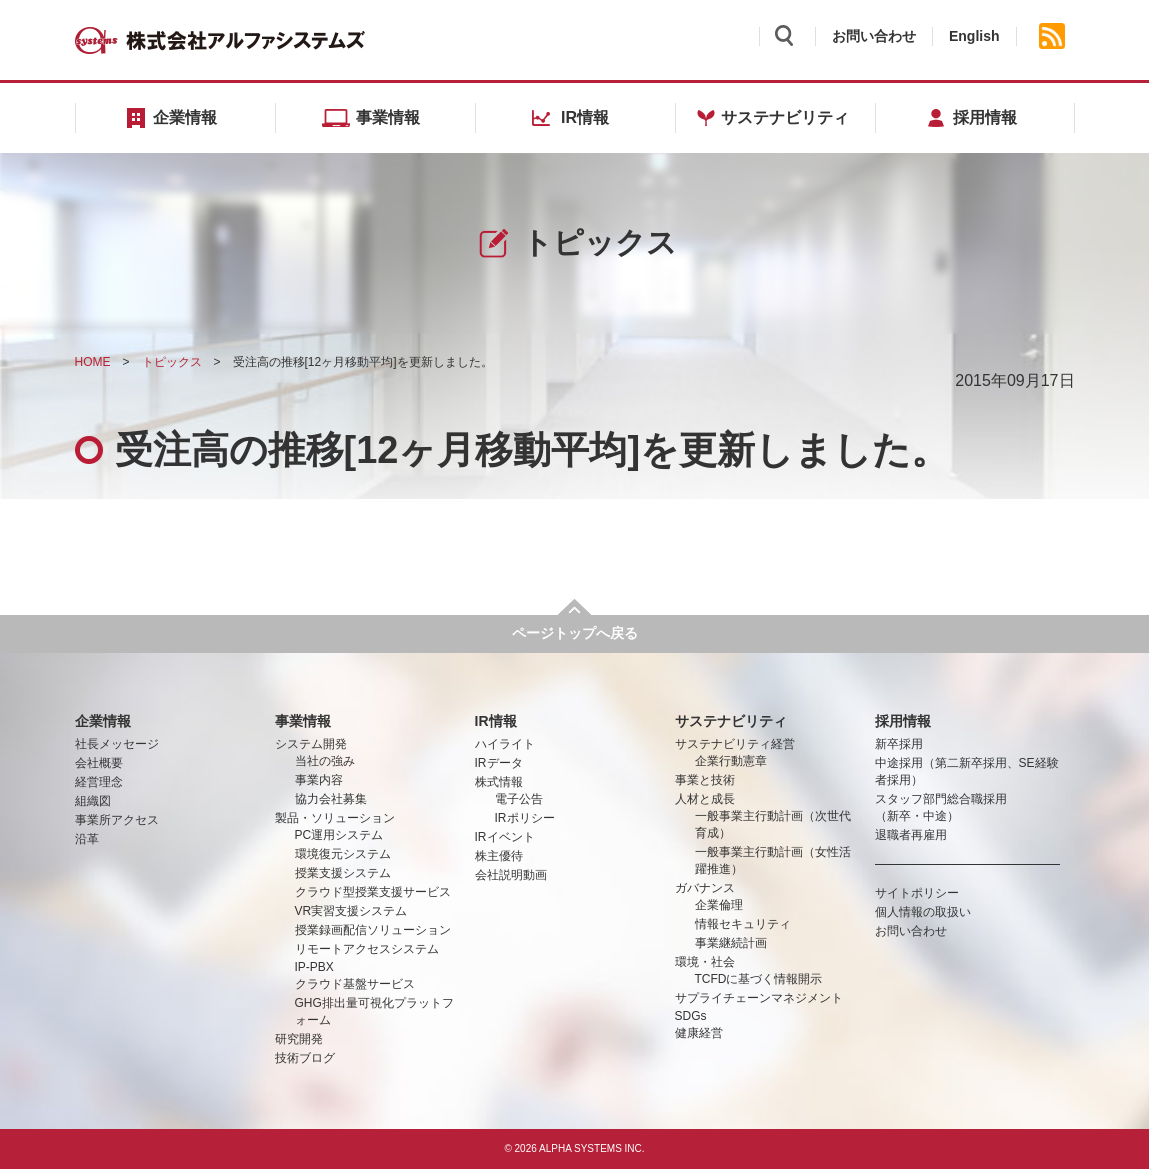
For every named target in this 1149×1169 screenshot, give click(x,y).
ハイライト (505, 744)
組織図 (93, 801)
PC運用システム (339, 835)
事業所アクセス (117, 820)
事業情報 (303, 721)
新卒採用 (899, 744)
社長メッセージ (117, 744)
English (974, 36)
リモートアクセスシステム (367, 949)
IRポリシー (525, 818)
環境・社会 (705, 962)
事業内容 (319, 780)
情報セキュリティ (743, 924)
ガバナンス (705, 888)
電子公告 (519, 799)
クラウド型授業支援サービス (373, 892)
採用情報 (903, 721)
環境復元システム (343, 854)
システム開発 (311, 744)
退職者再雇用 (911, 835)
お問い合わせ (874, 36)
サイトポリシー (917, 893)
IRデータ (499, 763)
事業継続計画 (731, 943)
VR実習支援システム (351, 911)
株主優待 (499, 856)
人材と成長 (705, 799)
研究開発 (299, 1039)
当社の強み (325, 761)
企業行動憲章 (731, 761)
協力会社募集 (331, 799)
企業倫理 (719, 905)
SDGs (691, 1016)
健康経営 (699, 1033)
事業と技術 (705, 780)
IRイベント (505, 837)
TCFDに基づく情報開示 (759, 979)
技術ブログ (305, 1058)
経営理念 (99, 782)
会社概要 (99, 763)
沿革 (87, 839)
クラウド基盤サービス (355, 984)
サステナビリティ (731, 721)
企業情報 (103, 721)
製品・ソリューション (335, 818)
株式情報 (499, 782)
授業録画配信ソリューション (373, 930)
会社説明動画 (511, 875)
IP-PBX (314, 967)
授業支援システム (343, 873)
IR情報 (496, 721)
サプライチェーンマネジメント (759, 998)
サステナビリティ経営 (735, 744)
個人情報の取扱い (923, 912)
